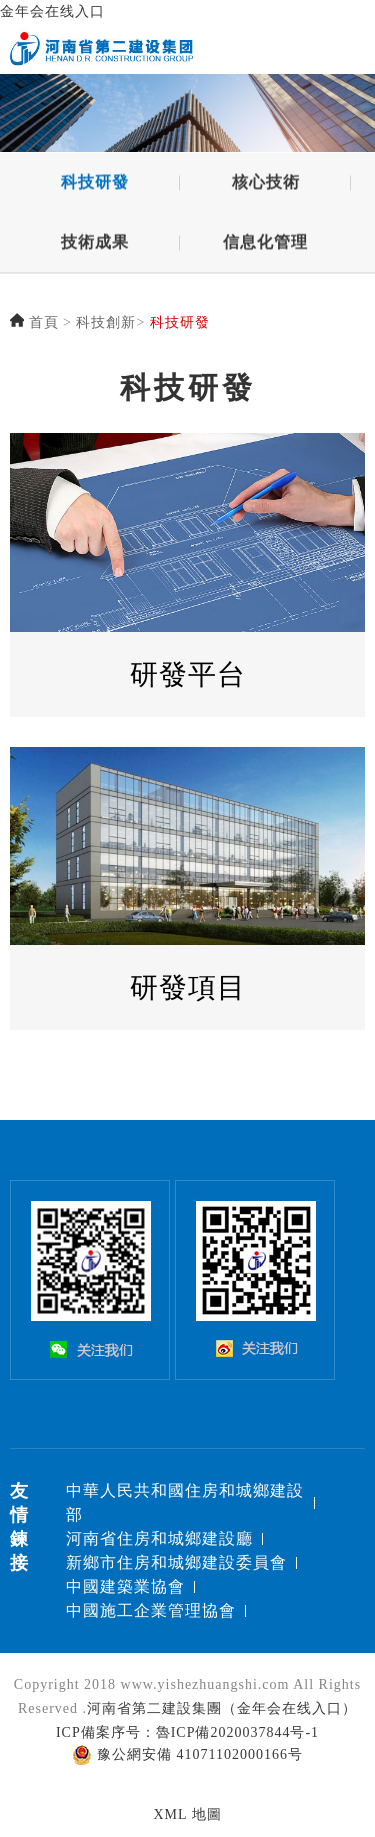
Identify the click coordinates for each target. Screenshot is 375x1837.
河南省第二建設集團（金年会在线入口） (222, 1708)
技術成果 (95, 247)
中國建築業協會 (125, 1586)
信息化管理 (265, 247)
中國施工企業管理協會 (151, 1610)
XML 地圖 (187, 1814)
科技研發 (95, 187)
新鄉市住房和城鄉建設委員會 (176, 1562)
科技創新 (106, 322)
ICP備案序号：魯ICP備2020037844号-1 (187, 1732)
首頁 (44, 322)
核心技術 (266, 187)
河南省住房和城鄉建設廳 (159, 1538)
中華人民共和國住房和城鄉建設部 (185, 1502)
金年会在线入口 (52, 11)
